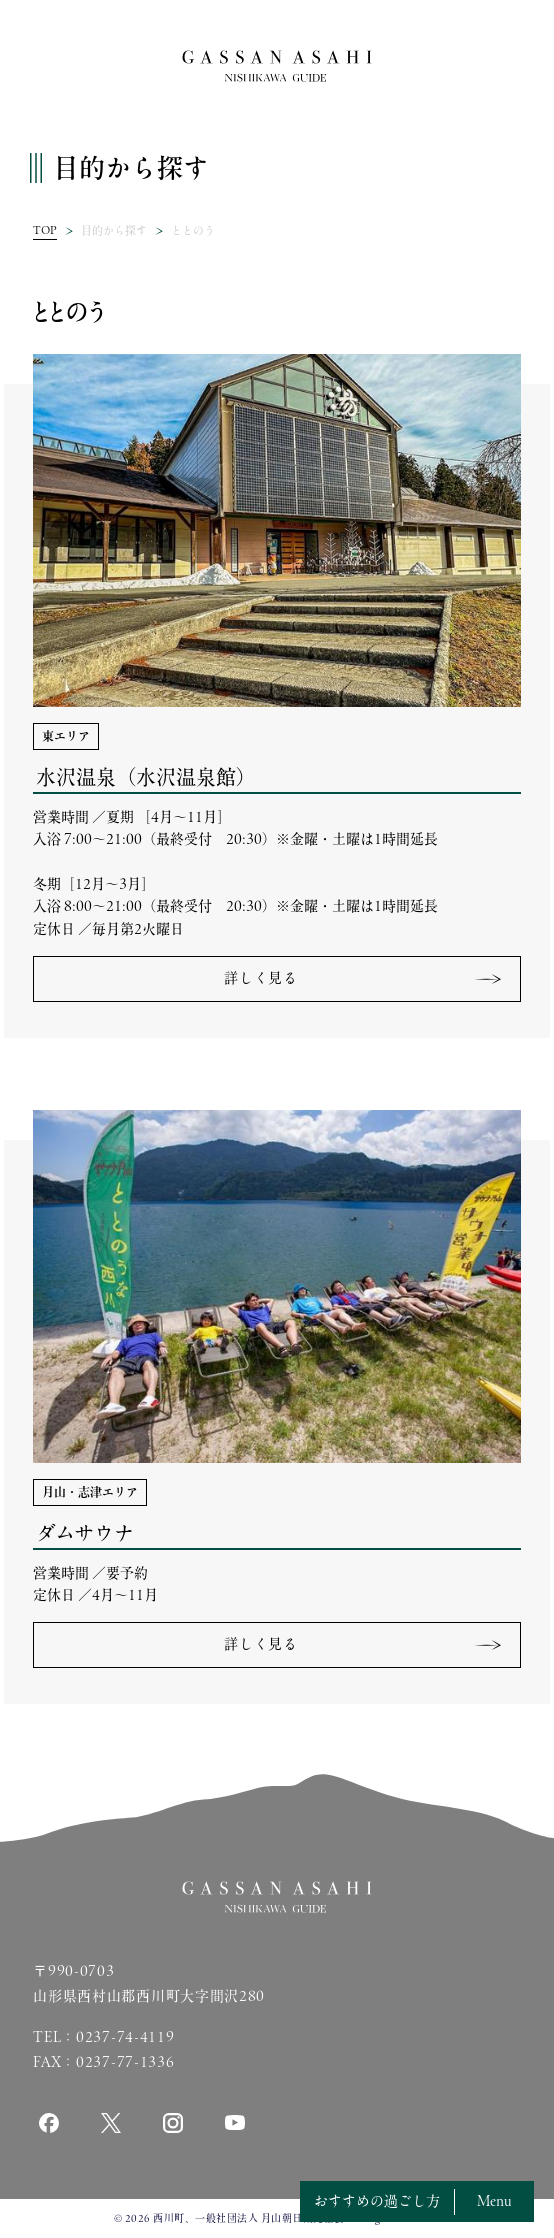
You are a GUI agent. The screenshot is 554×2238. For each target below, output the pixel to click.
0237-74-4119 (125, 2036)
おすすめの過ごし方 (377, 2201)
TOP (45, 229)
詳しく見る (261, 978)
